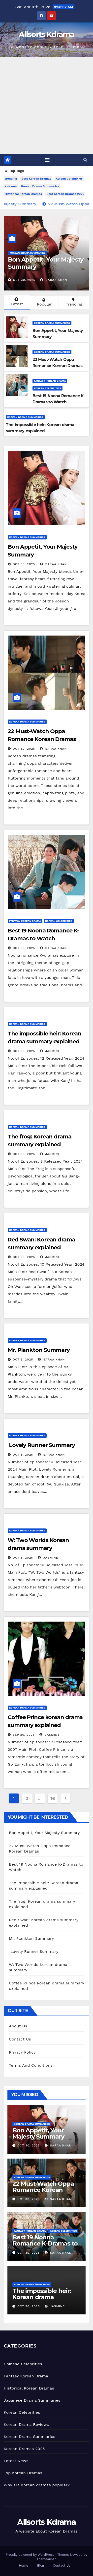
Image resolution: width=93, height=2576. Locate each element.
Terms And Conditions (31, 2065)
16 (52, 1798)
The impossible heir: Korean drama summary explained (41, 2297)
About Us (18, 2026)
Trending (73, 302)
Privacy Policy (22, 2052)
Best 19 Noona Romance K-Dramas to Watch (45, 2243)
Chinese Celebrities (23, 2364)
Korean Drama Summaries (40, 186)
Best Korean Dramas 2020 (65, 194)
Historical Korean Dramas (23, 194)
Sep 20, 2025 (24, 1734)
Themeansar (46, 2559)
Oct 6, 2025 (23, 1359)
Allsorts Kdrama (46, 34)
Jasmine (50, 1051)
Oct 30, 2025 (24, 280)
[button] (85, 160)
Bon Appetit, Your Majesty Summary (45, 263)
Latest (16, 301)
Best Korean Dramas (36, 178)
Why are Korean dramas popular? (37, 2485)
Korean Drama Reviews (26, 2424)
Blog (40, 2565)
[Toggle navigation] (47, 160)
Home (23, 2565)
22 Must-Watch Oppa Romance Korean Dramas (43, 2190)
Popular (44, 302)
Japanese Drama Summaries (32, 2400)
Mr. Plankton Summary (39, 1350)
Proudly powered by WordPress (31, 2554)
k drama (11, 186)
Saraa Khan (53, 280)
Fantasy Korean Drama (50, 380)
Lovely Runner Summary (41, 1445)
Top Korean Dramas (23, 2473)
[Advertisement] (46, 105)
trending (11, 178)
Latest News (16, 2460)
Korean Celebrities (69, 178)
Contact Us (20, 2039)
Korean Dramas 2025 (24, 2448)
